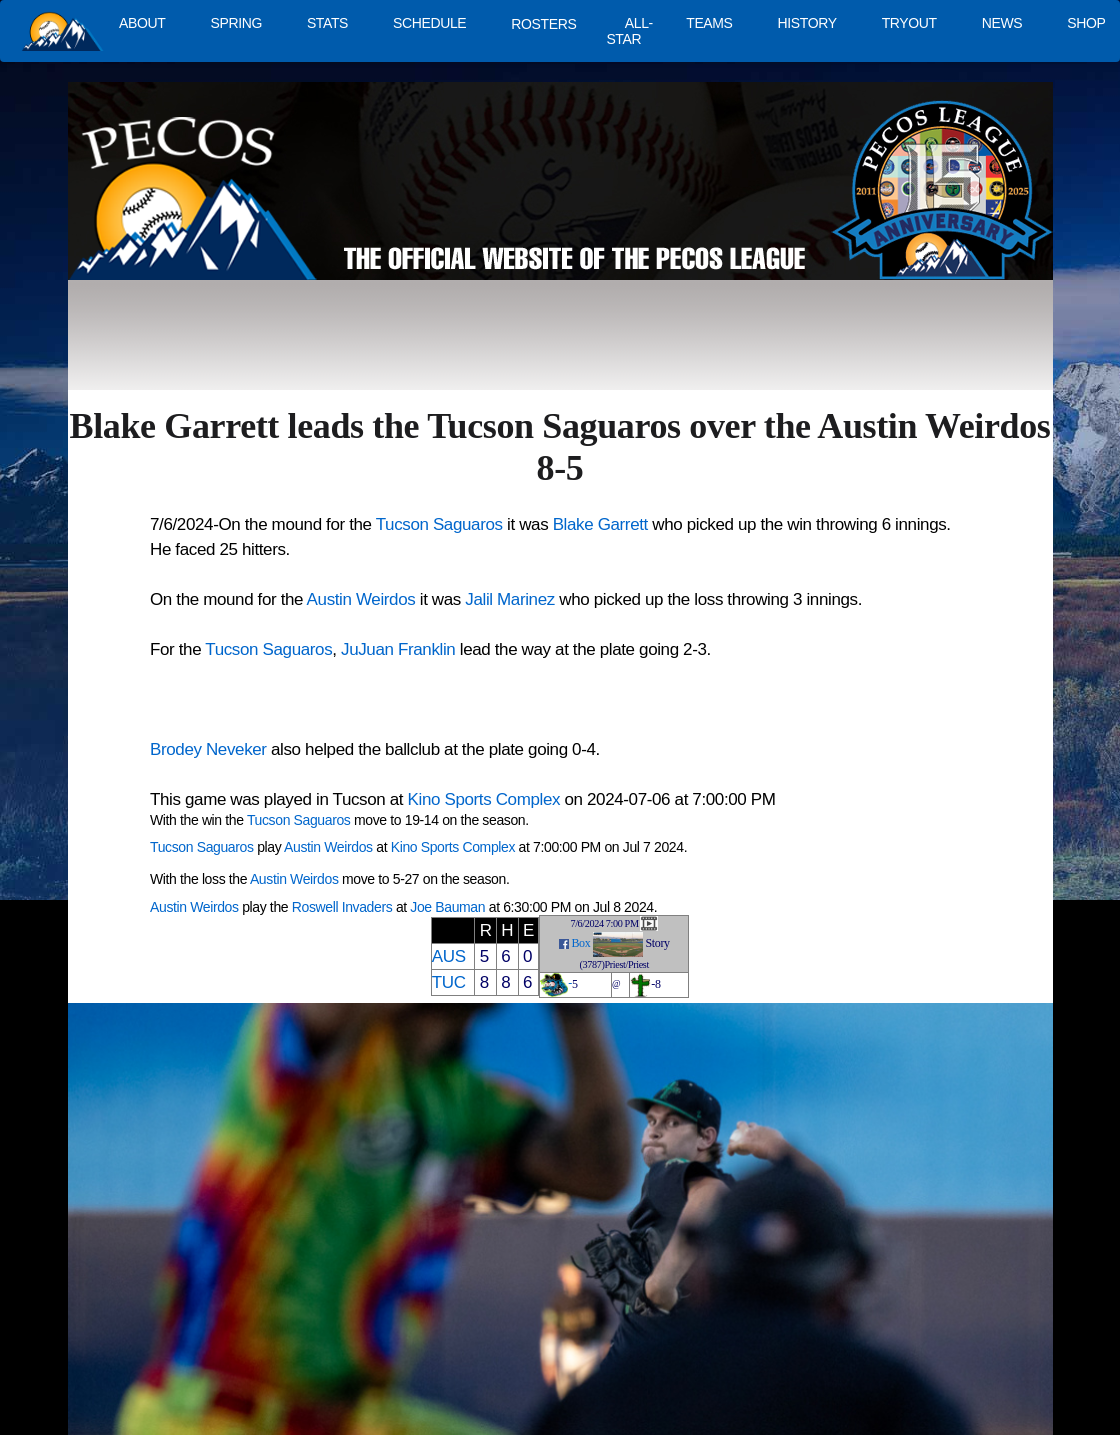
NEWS (1002, 23)
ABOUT (142, 23)
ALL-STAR (629, 31)
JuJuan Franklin (398, 649)
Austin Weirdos (361, 599)
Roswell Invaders (342, 907)
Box (580, 943)
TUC (449, 982)
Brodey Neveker (208, 749)
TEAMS (709, 23)
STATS (327, 23)
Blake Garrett (600, 524)
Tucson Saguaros (439, 524)
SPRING (235, 23)
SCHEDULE (429, 23)
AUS (449, 956)
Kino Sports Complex (484, 799)
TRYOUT (909, 23)
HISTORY (807, 23)
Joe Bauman (447, 907)
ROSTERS (543, 24)
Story (658, 943)
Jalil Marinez (510, 599)
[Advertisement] (436, 345)
